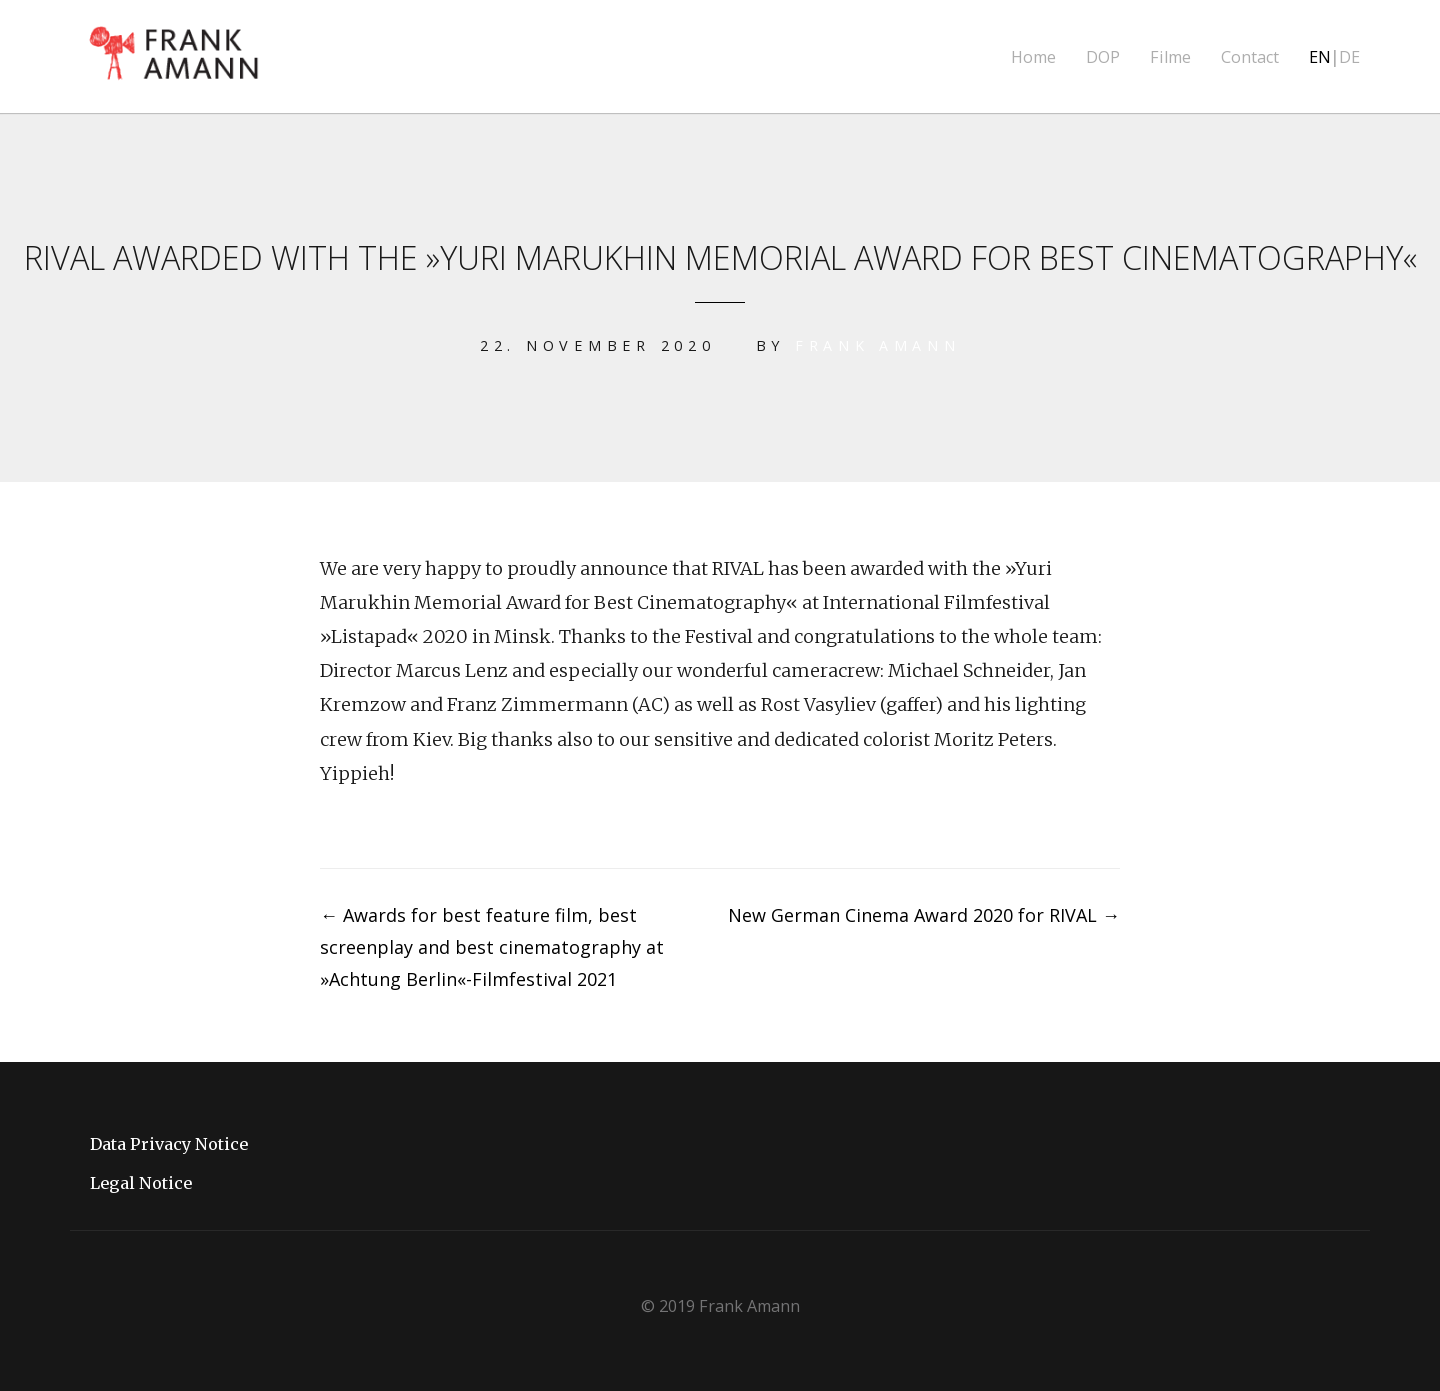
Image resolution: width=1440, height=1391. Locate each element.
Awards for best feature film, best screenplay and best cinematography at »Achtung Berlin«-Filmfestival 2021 (492, 947)
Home (1033, 57)
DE (1349, 57)
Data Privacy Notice (169, 1144)
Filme (1170, 57)
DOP (1103, 57)
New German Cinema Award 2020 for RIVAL (924, 915)
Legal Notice (141, 1183)
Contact (1250, 57)
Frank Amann (877, 345)
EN (1320, 57)
